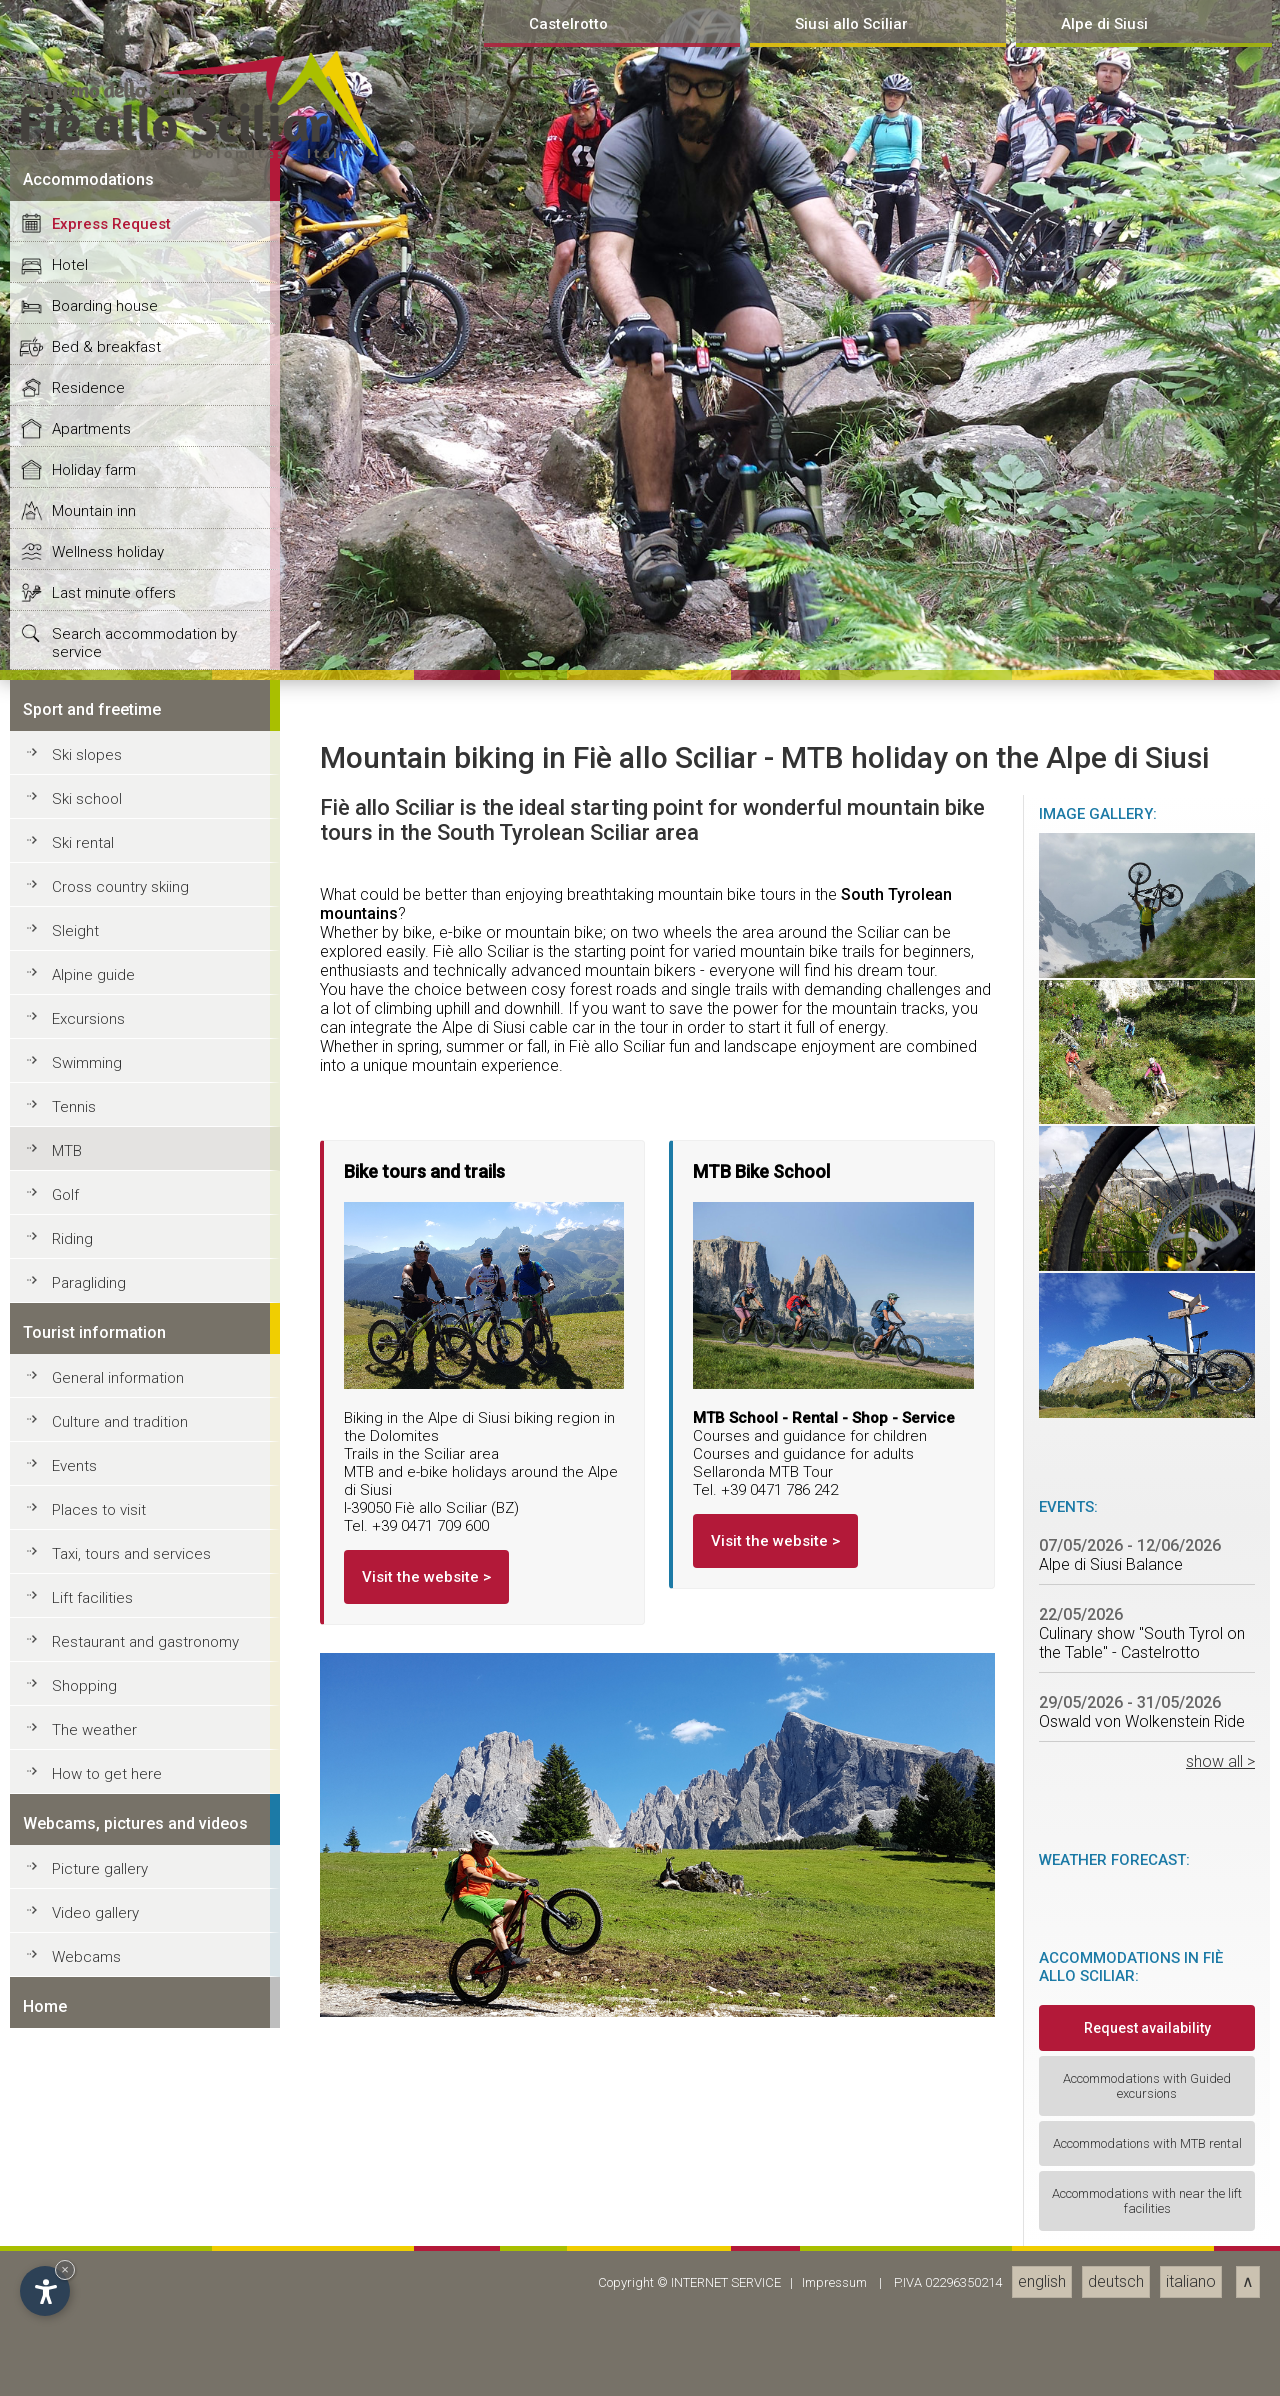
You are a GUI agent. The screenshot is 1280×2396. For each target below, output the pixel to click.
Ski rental (83, 2080)
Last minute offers (114, 1830)
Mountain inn (94, 1748)
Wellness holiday (108, 1789)
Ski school (87, 2036)
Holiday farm (94, 1707)
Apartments (91, 1666)
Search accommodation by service (144, 1880)
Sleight (75, 2168)
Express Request (111, 1461)
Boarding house (105, 1543)
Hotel (70, 1502)
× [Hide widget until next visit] (65, 2269)
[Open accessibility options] (45, 2291)
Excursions (88, 2256)
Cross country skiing (120, 2124)
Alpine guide (93, 2212)
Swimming (87, 2300)
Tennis (74, 2344)
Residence (88, 1625)
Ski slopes (87, 1992)
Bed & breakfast (106, 1584)
